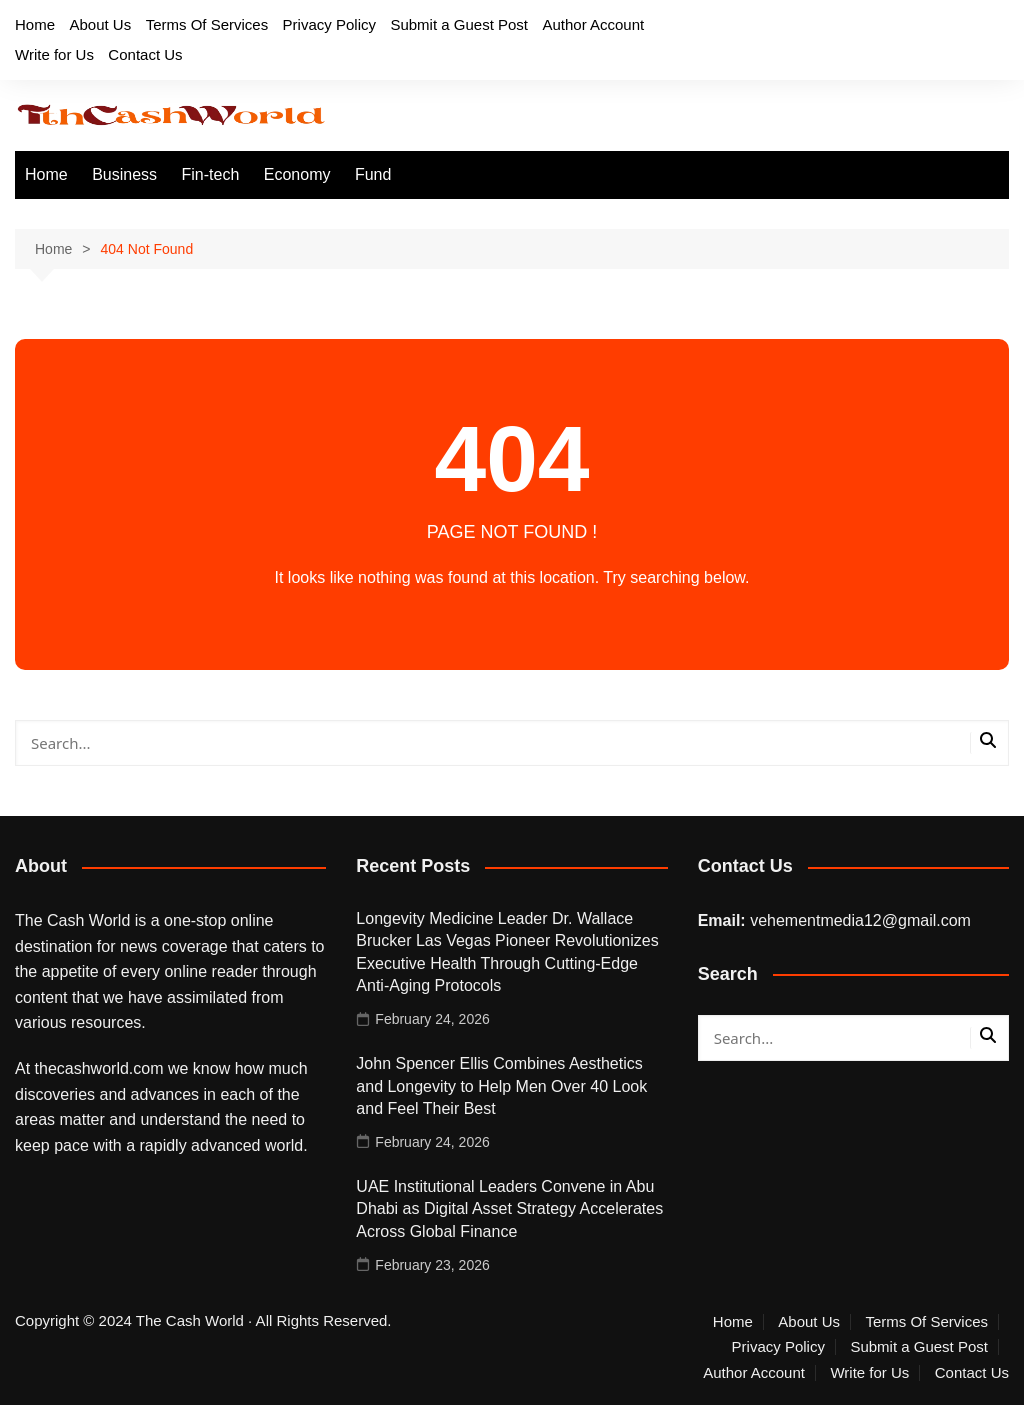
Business (124, 174)
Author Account (593, 24)
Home (35, 24)
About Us (100, 24)
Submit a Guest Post (459, 24)
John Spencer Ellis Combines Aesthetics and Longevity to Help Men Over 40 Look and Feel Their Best (501, 1086)
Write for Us (54, 54)
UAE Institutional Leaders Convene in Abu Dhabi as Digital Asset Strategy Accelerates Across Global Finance (509, 1209)
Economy (297, 174)
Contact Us (145, 54)
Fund (373, 174)
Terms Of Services (207, 24)
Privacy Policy (329, 24)
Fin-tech (211, 174)
